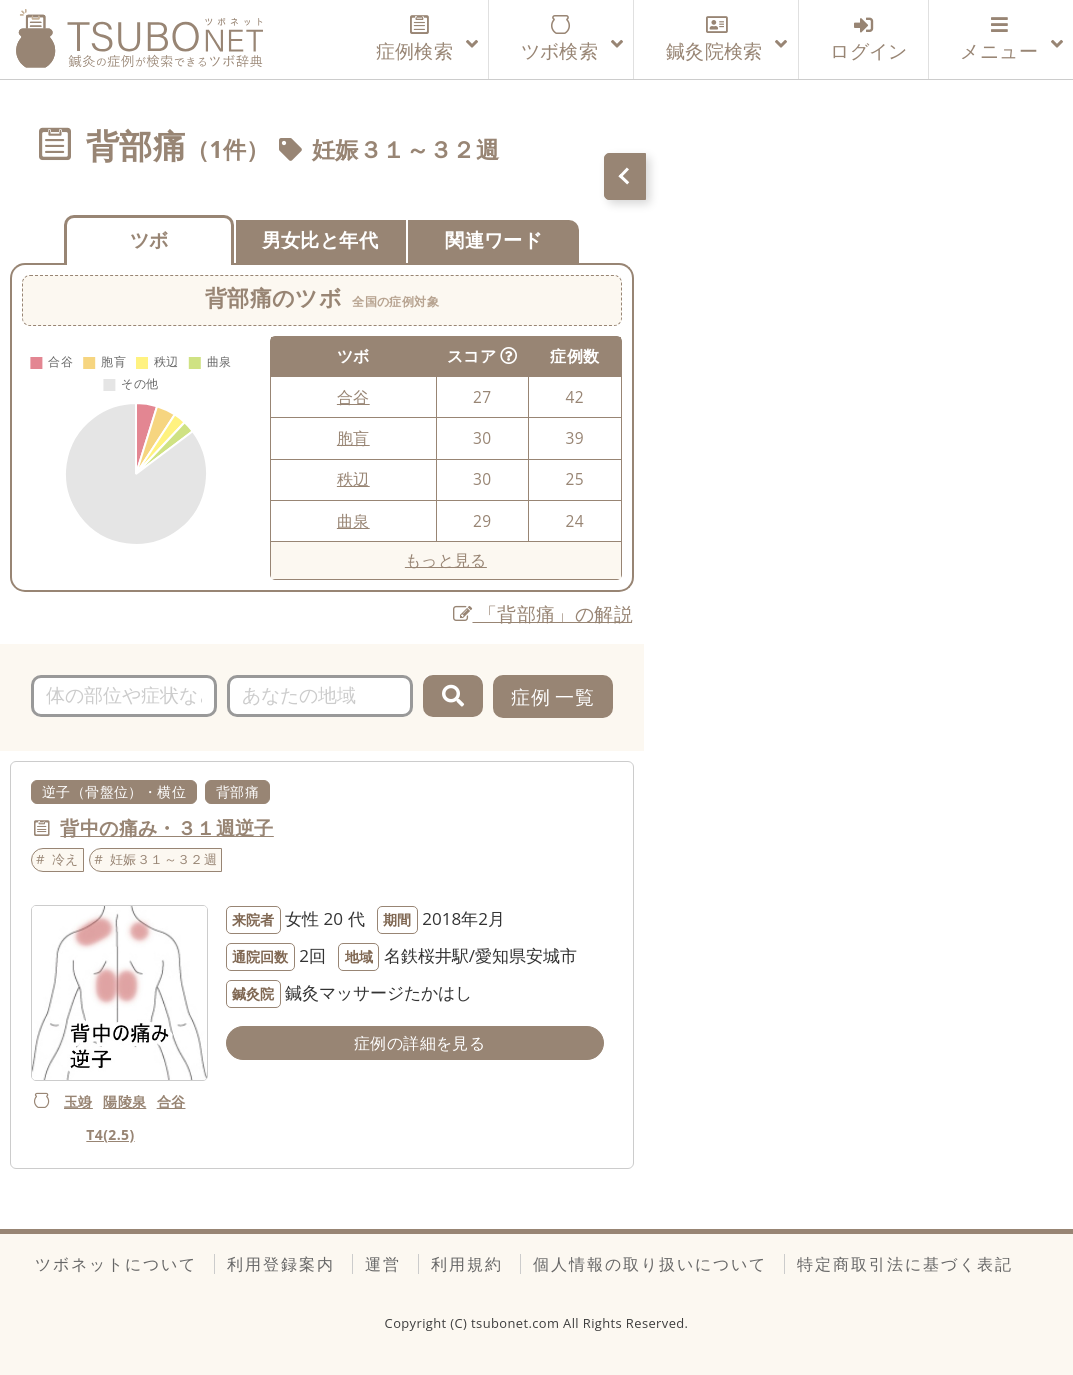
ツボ (149, 239)
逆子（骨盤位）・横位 (114, 791)
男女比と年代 (320, 239)
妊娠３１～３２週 (405, 149)
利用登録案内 (281, 1264)
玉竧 (78, 1101)
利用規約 (467, 1264)
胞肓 (353, 438)
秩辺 (353, 479)
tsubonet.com (517, 1323)
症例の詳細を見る (419, 1043)
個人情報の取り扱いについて (650, 1264)
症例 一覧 (552, 696)
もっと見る (446, 560)
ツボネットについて (116, 1264)
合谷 (353, 397)
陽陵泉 (124, 1101)
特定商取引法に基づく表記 (905, 1264)
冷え (65, 859)
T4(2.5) (110, 1134)
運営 (383, 1264)
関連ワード (493, 239)
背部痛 (237, 791)
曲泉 (353, 521)
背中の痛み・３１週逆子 (166, 828)
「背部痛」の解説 (543, 613)
